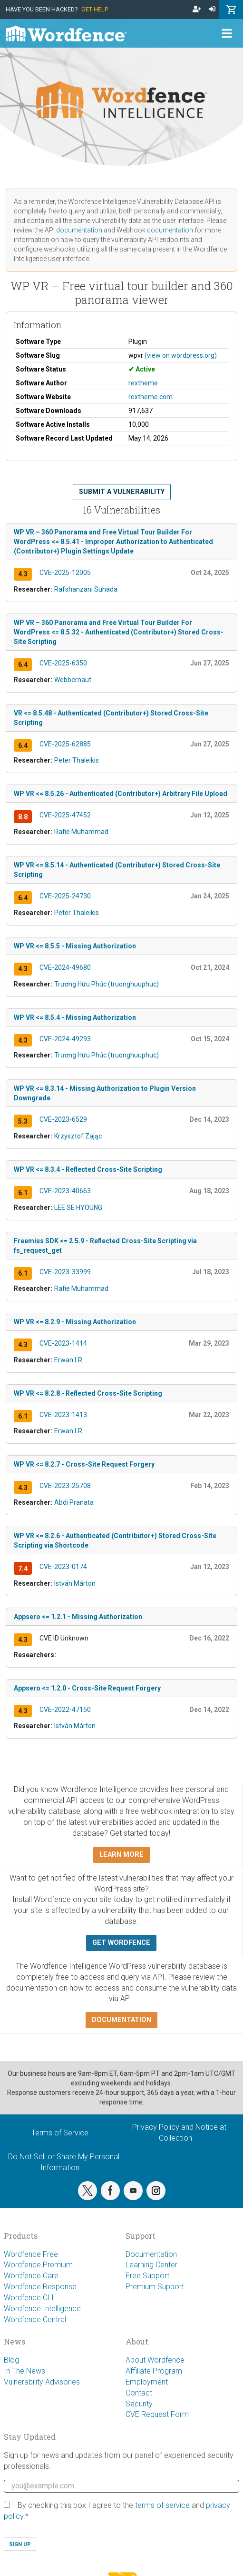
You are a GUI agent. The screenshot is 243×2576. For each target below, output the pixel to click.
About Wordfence (155, 2360)
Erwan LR (68, 1360)
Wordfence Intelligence (42, 2308)
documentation (79, 230)
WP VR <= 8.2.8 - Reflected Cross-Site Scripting (88, 1393)
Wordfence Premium (38, 2264)
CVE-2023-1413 (63, 1415)
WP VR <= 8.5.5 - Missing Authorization (75, 946)
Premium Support (155, 2286)
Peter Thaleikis (76, 760)
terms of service (162, 2505)
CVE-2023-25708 (65, 1485)
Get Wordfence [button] (121, 1943)
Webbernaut (72, 680)
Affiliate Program (154, 2370)
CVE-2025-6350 (63, 663)
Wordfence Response (40, 2286)
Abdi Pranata (74, 1502)
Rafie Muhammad (81, 831)
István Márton (75, 1583)
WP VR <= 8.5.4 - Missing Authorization (75, 1017)
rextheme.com (150, 397)
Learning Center (151, 2264)
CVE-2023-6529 (63, 1119)
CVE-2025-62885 (65, 744)
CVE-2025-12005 (65, 572)
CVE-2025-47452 (65, 815)
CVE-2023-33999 (65, 1272)
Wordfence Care (31, 2275)
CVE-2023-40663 (65, 1191)
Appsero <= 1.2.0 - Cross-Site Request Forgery (87, 1688)
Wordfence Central (35, 2319)
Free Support (147, 2275)
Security (139, 2403)
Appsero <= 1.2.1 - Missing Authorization (78, 1616)
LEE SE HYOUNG (78, 1207)
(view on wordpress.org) (181, 355)
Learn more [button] (121, 1855)
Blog (11, 2360)
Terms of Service (59, 2132)
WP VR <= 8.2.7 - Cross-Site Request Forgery (84, 1464)
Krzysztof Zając (78, 1136)
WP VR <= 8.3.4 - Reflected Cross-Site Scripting (88, 1169)
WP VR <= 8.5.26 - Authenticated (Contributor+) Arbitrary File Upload (120, 793)
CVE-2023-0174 (63, 1566)
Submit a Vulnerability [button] (122, 492)
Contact (139, 2392)
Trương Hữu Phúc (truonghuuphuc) (106, 984)
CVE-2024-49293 (65, 1039)
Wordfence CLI (29, 2297)
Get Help (94, 9)
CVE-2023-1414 (63, 1343)
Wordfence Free (31, 2254)
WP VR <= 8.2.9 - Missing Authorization (75, 1322)
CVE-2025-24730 (65, 896)
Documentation (151, 2254)
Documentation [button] (121, 2020)
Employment (147, 2381)
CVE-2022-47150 (65, 1709)
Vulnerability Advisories (42, 2381)
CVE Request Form (157, 2414)
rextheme (143, 383)
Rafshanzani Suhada (85, 589)
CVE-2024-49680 (65, 967)
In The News (24, 2370)
